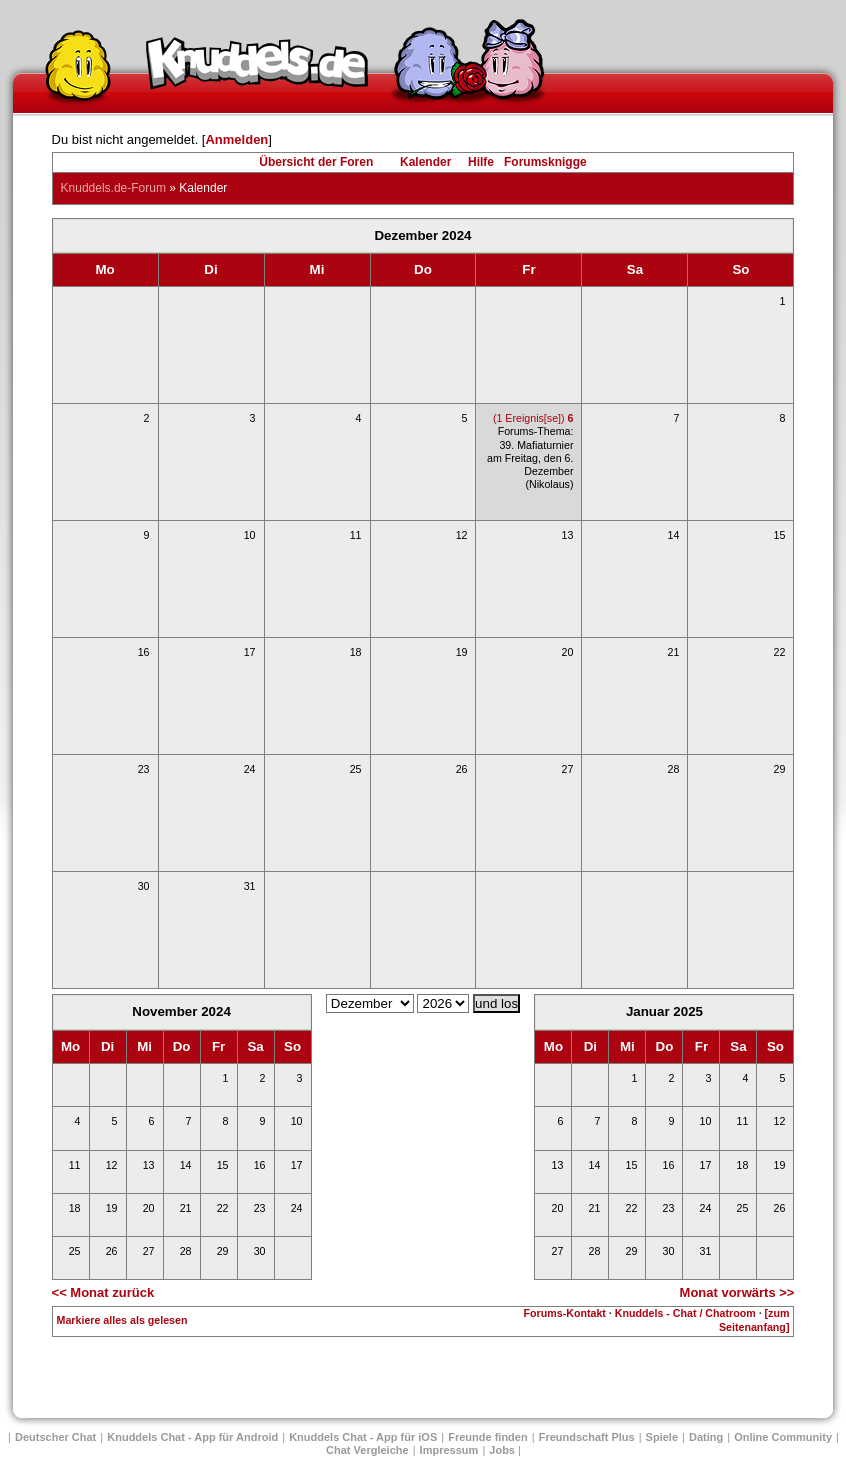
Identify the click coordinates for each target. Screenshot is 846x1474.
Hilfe (481, 162)
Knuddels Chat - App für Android (192, 1437)
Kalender (425, 162)
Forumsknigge (545, 162)
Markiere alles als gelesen (122, 1320)
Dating (706, 1437)
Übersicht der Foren (316, 162)
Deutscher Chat (55, 1437)
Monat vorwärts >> (737, 1292)
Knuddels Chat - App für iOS (363, 1437)
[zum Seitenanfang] (754, 1319)
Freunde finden (487, 1437)
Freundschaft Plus (587, 1437)
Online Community (783, 1437)
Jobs (502, 1450)
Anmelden (236, 139)
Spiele (662, 1437)
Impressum (449, 1450)
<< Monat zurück (103, 1292)
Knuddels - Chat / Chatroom (685, 1313)
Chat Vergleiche (367, 1450)
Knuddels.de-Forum (113, 188)
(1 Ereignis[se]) (533, 418)
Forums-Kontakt (565, 1313)
